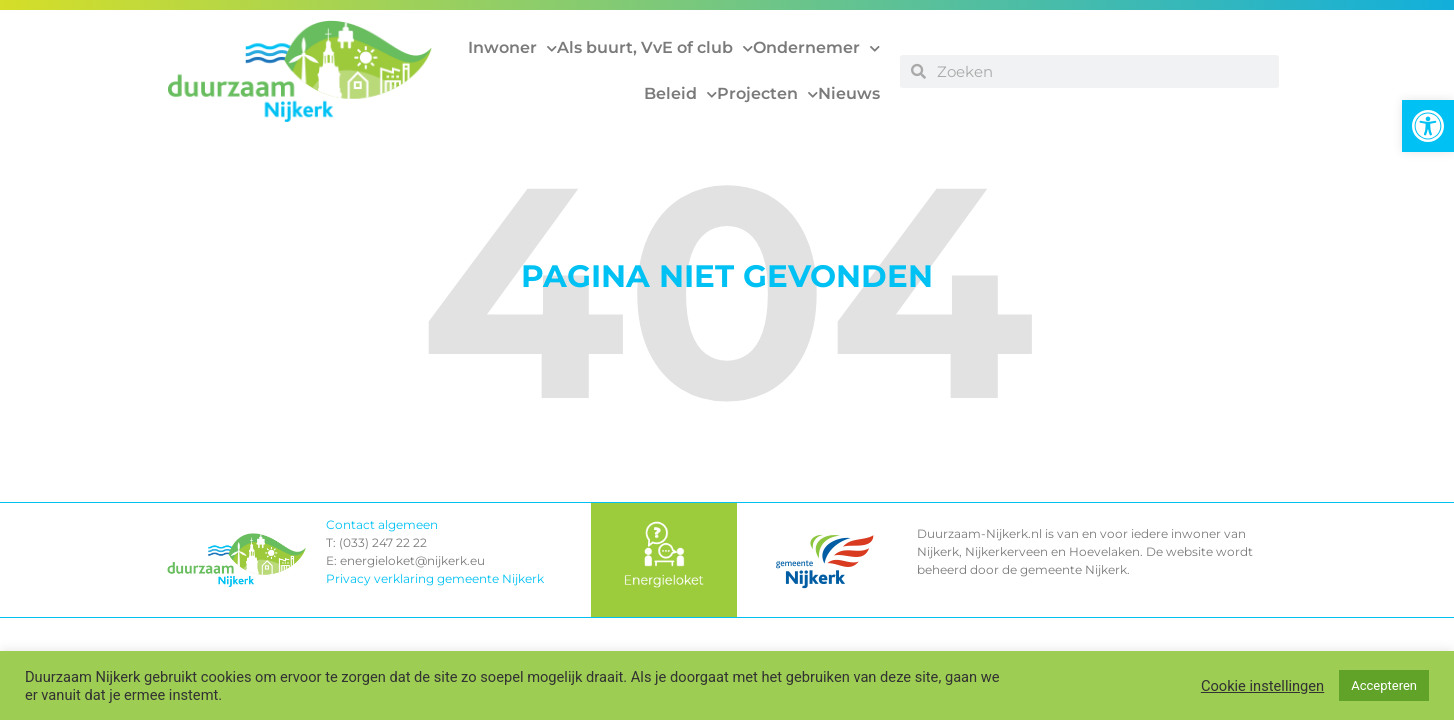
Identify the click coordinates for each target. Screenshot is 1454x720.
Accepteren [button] (1384, 685)
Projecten (767, 94)
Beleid (680, 94)
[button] (1428, 126)
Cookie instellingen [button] (1262, 686)
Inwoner (512, 48)
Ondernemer (816, 48)
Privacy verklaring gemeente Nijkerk (435, 578)
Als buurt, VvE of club (655, 48)
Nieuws (849, 93)
